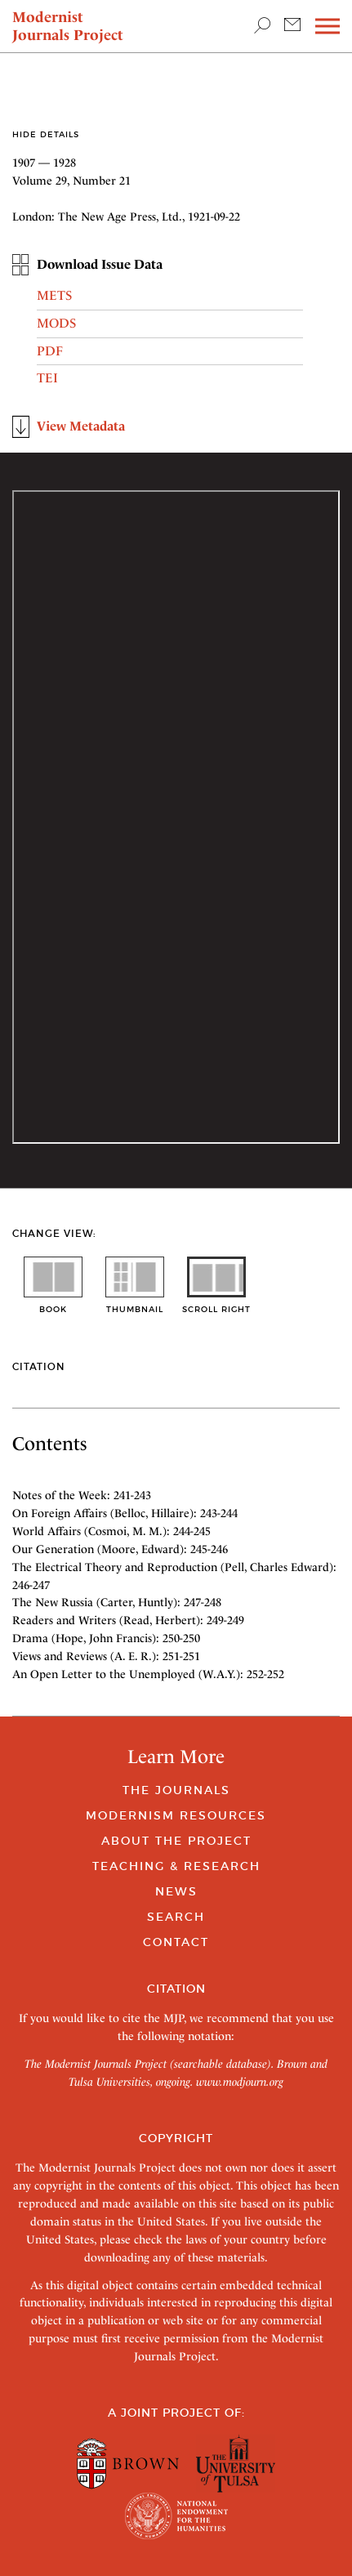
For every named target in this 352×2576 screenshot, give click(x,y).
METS (54, 295)
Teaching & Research (176, 1866)
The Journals (176, 1790)
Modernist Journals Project (67, 25)
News (176, 1891)
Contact (176, 1942)
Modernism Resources (176, 1815)
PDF (50, 351)
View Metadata (81, 426)
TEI (47, 378)
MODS (56, 323)
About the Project (176, 1840)
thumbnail (134, 1303)
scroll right (216, 1303)
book (53, 1303)
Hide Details (45, 134)
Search (176, 1916)
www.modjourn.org (239, 2081)
